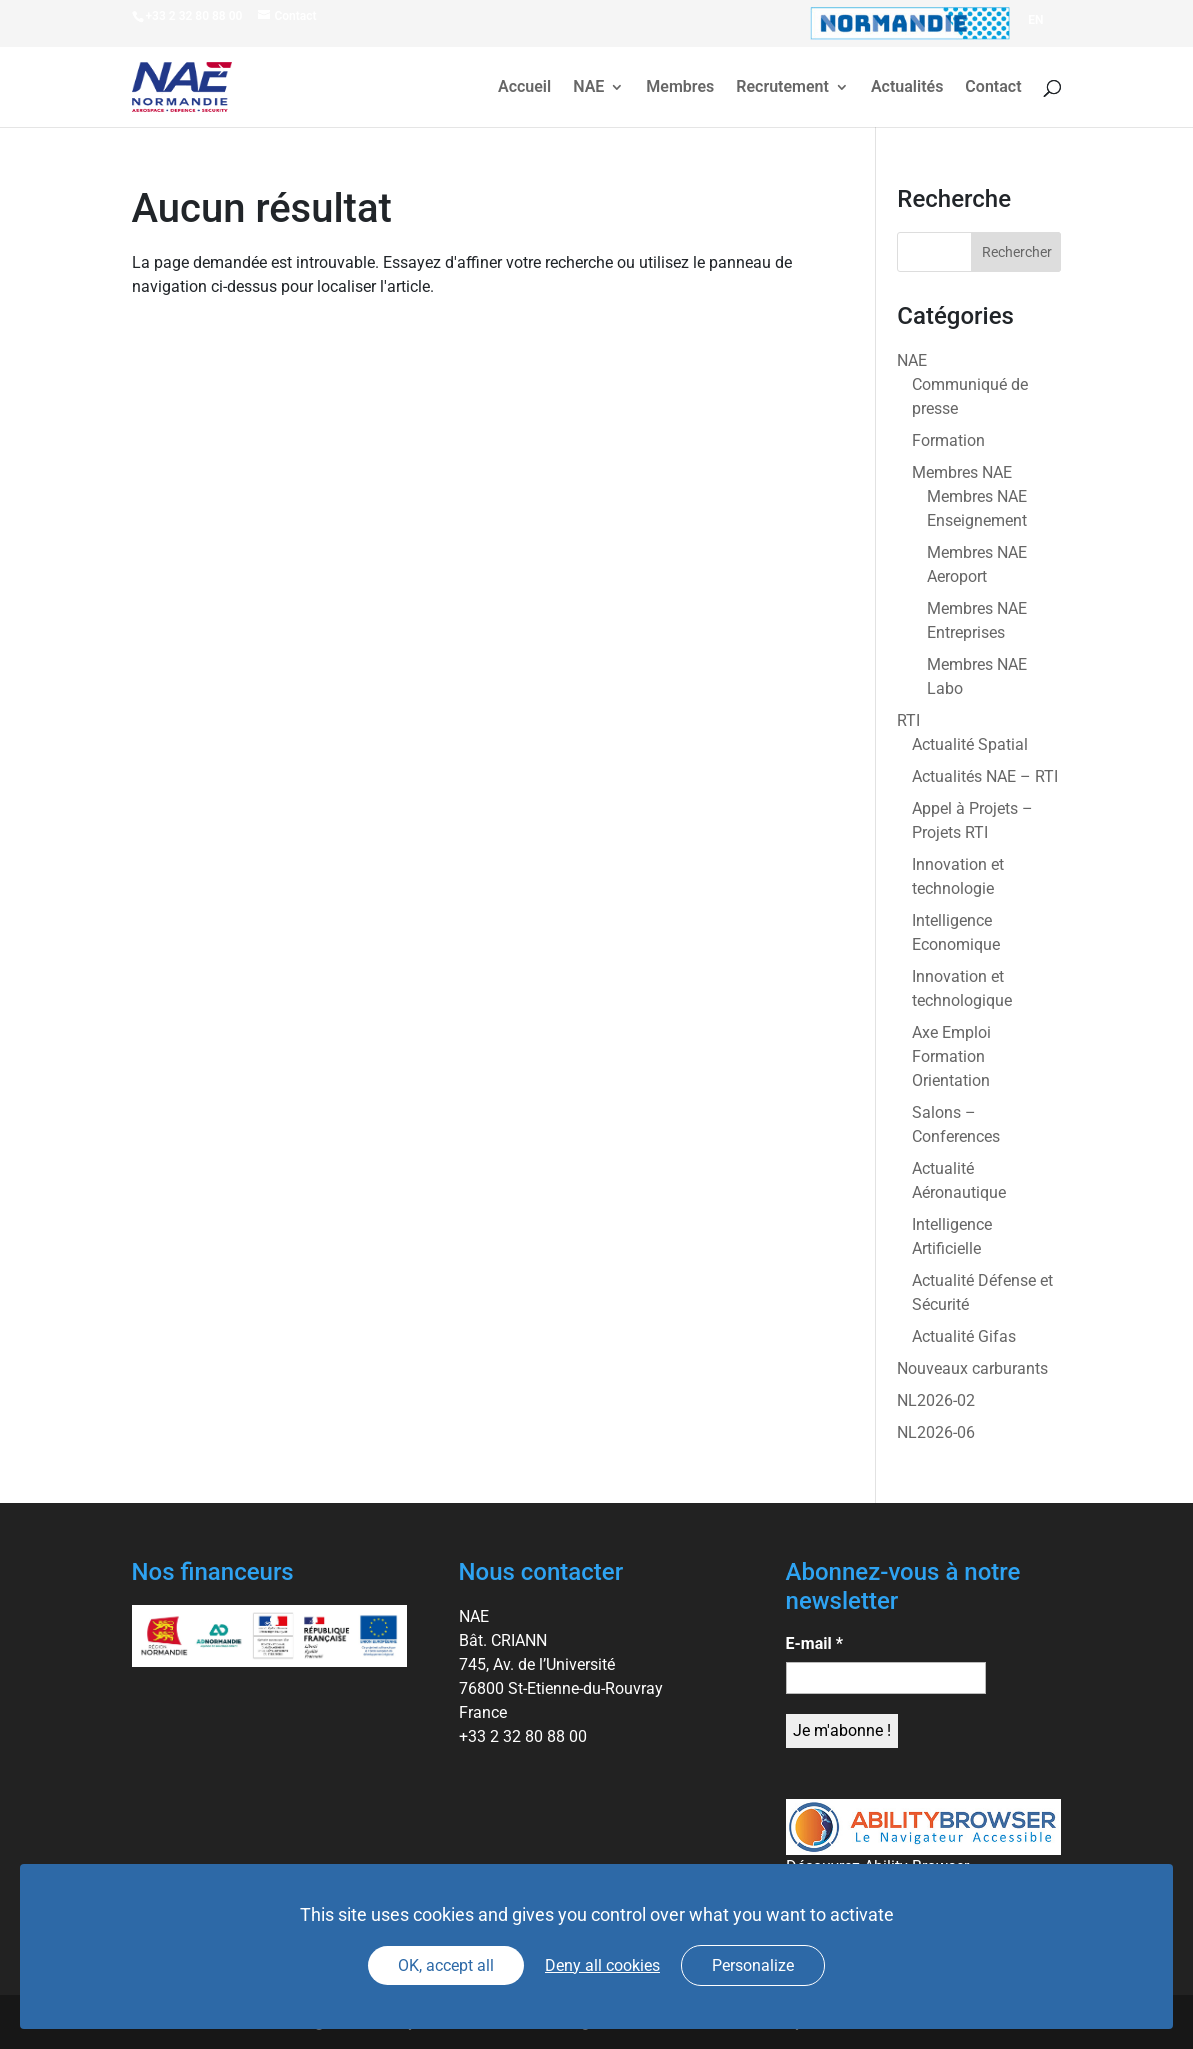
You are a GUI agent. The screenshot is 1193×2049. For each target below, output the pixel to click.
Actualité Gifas (964, 1336)
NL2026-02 (936, 1400)
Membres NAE (962, 472)
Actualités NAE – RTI (985, 776)
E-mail (814, 1643)
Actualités (907, 88)
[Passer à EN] (1035, 20)
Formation (948, 440)
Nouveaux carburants (972, 1368)
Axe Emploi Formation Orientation (951, 1056)
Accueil (524, 88)
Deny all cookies (602, 1965)
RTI (908, 720)
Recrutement (782, 88)
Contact (993, 88)
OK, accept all (446, 1965)
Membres (680, 88)
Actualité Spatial (970, 744)
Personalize (753, 1965)
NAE (588, 88)
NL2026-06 (936, 1432)
